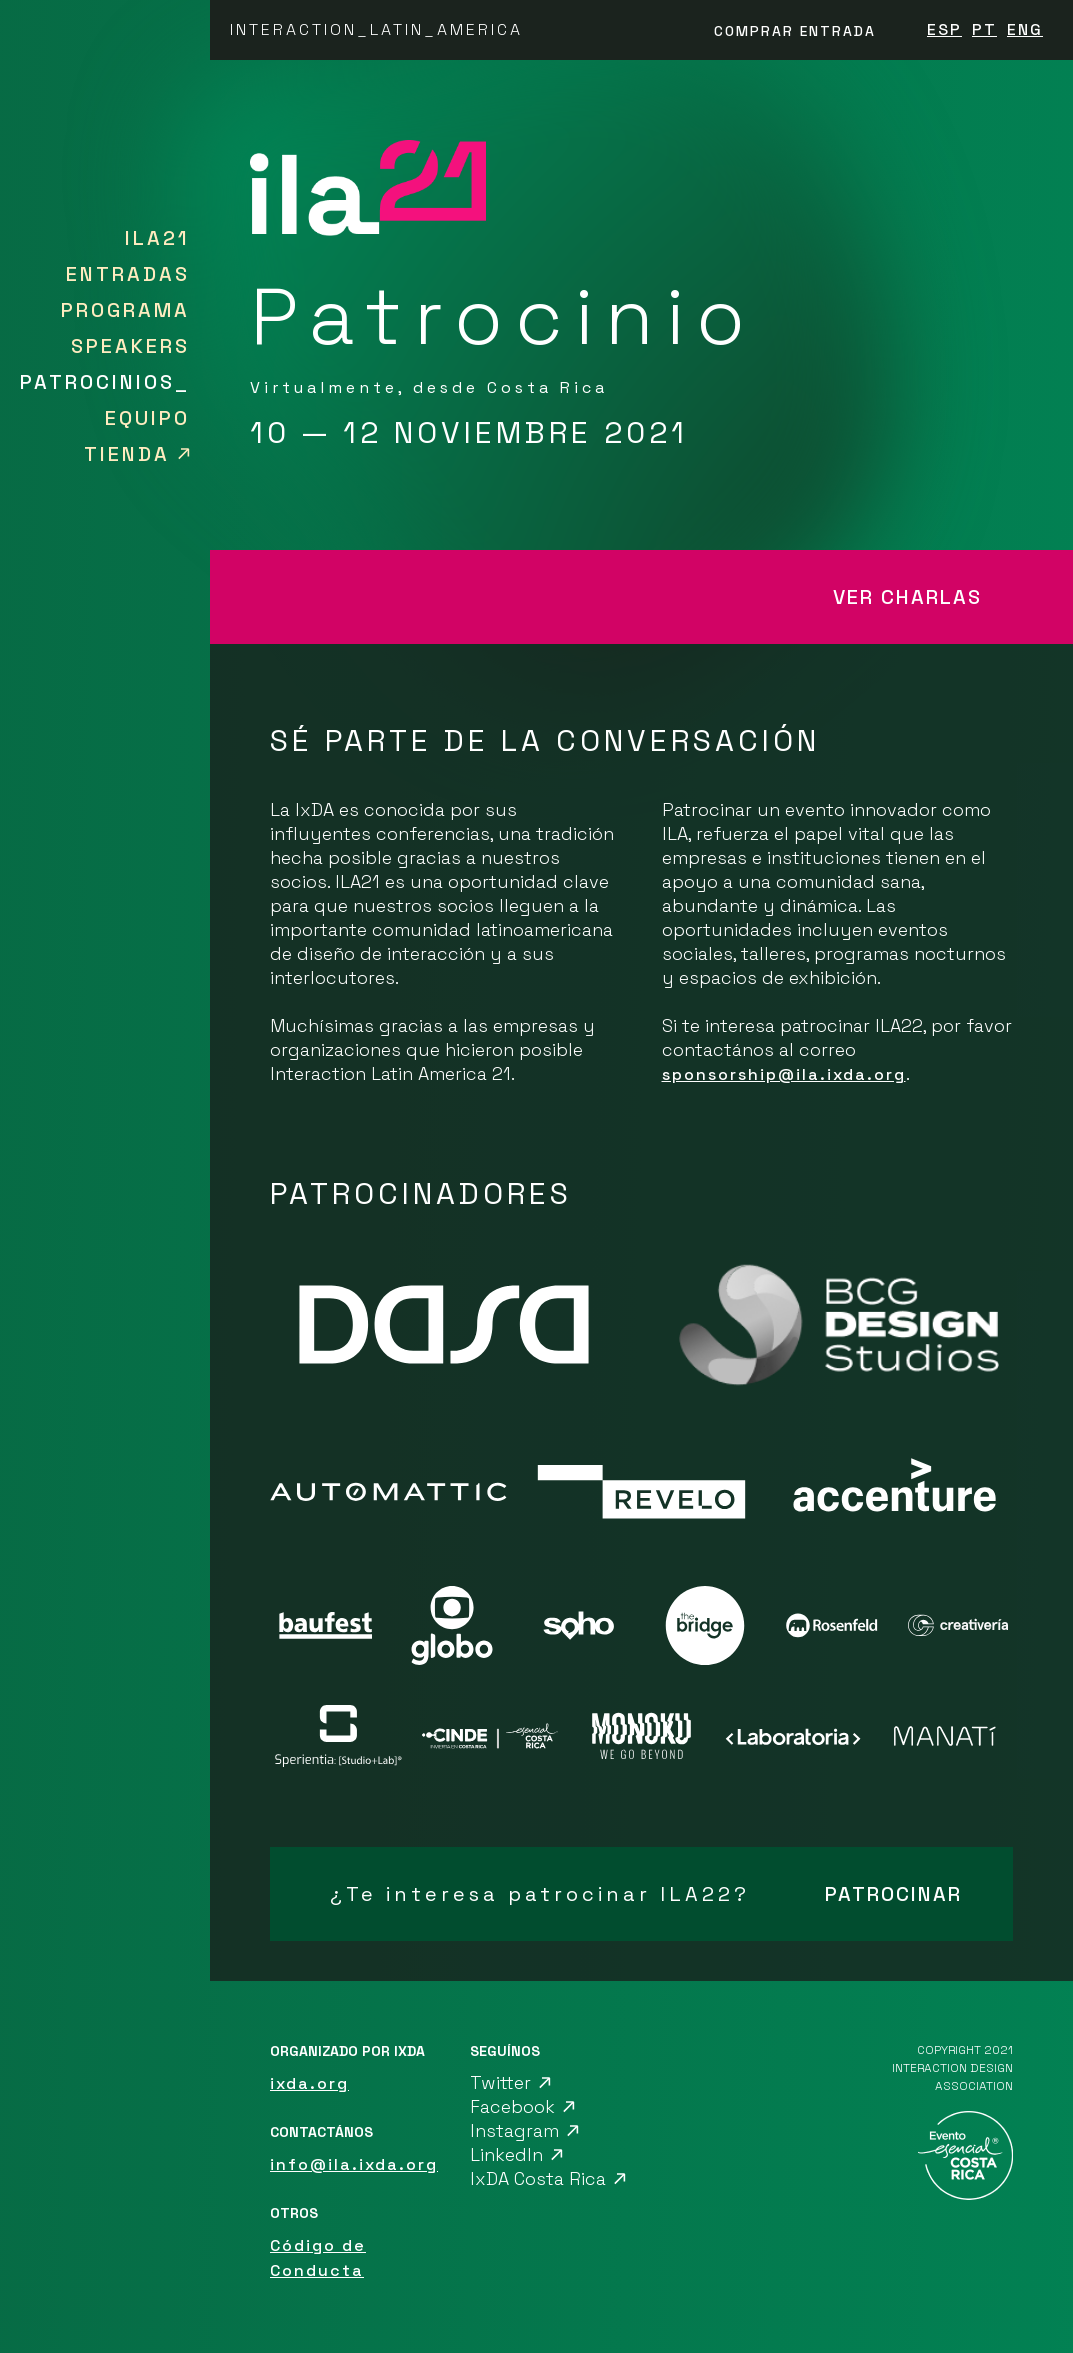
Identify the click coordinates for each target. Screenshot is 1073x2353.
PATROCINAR (893, 1894)
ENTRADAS (128, 274)
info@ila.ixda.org (354, 2164)
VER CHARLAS (907, 597)
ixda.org (309, 2083)
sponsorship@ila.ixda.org (784, 1074)
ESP (944, 29)
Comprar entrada (795, 31)
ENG (1025, 29)
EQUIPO (147, 418)
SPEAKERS (130, 346)
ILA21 (157, 238)
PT (984, 29)
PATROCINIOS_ (105, 382)
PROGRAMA (125, 310)
